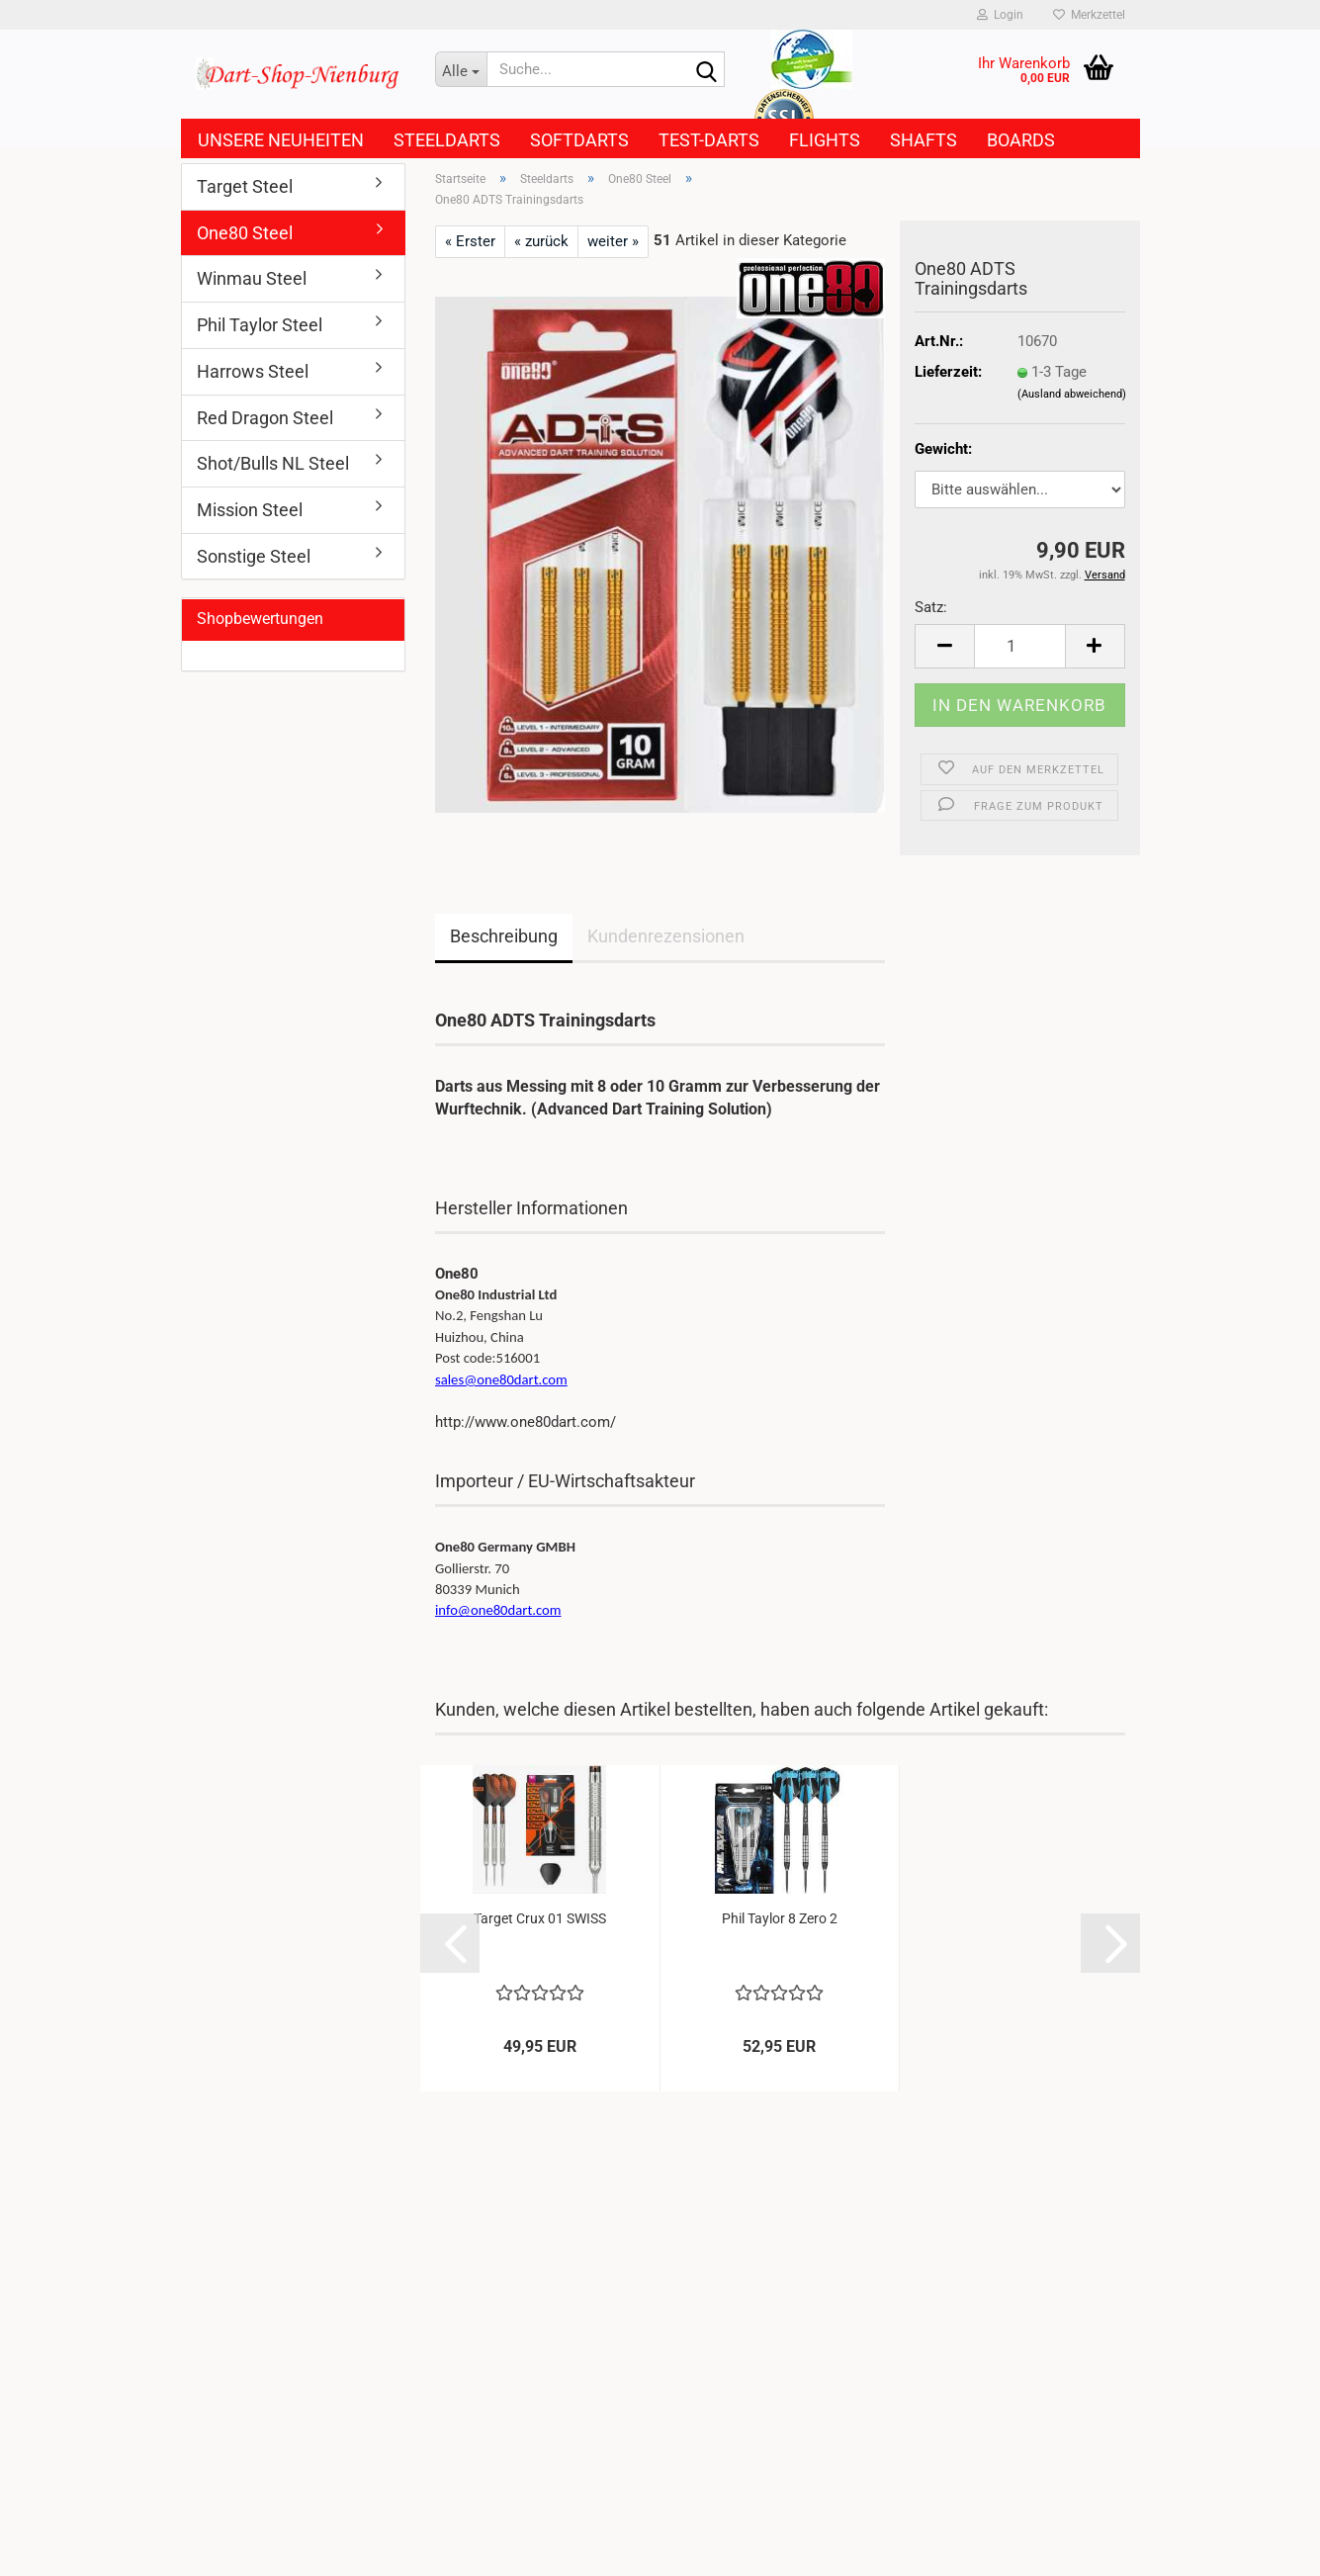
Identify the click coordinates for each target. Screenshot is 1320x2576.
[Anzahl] (1020, 646)
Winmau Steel (252, 278)
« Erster (470, 241)
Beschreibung (504, 936)
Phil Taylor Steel (259, 324)
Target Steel (245, 186)
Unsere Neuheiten (281, 140)
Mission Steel (250, 509)
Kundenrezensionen (666, 936)
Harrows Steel (252, 371)
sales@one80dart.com (501, 1379)
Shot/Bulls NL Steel (273, 463)
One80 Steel (245, 232)
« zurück (541, 241)
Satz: (931, 607)
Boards (1021, 140)
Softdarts (579, 140)
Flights (824, 140)
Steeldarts (447, 140)
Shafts (923, 140)
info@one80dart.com (498, 1610)
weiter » (613, 241)
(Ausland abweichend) (1071, 394)
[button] (944, 646)
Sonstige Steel (253, 556)
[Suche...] (460, 69)
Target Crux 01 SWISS (540, 1918)
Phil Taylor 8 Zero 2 (779, 1918)
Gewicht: (943, 449)
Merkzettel (1089, 15)
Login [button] (1000, 15)
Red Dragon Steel (265, 417)
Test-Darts (709, 140)
